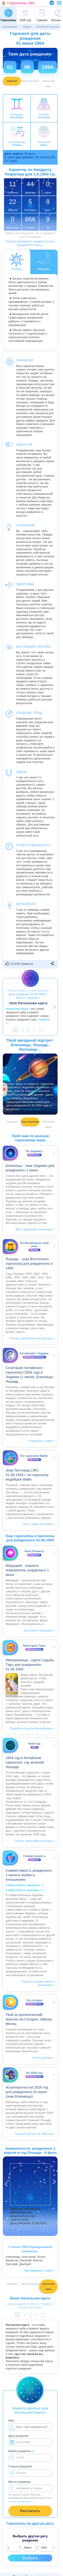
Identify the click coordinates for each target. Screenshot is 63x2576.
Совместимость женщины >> (25, 1885)
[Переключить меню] (59, 3)
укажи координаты (21, 2501)
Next (54, 2181)
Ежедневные (10, 26)
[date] (34, 2442)
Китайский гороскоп (48, 26)
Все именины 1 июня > (39, 2270)
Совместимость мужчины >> (24, 1890)
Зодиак (27, 26)
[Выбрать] (34, 2472)
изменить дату (30, 60)
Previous (6, 2184)
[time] (34, 2457)
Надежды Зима (30, 1109)
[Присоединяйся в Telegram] (52, 3)
